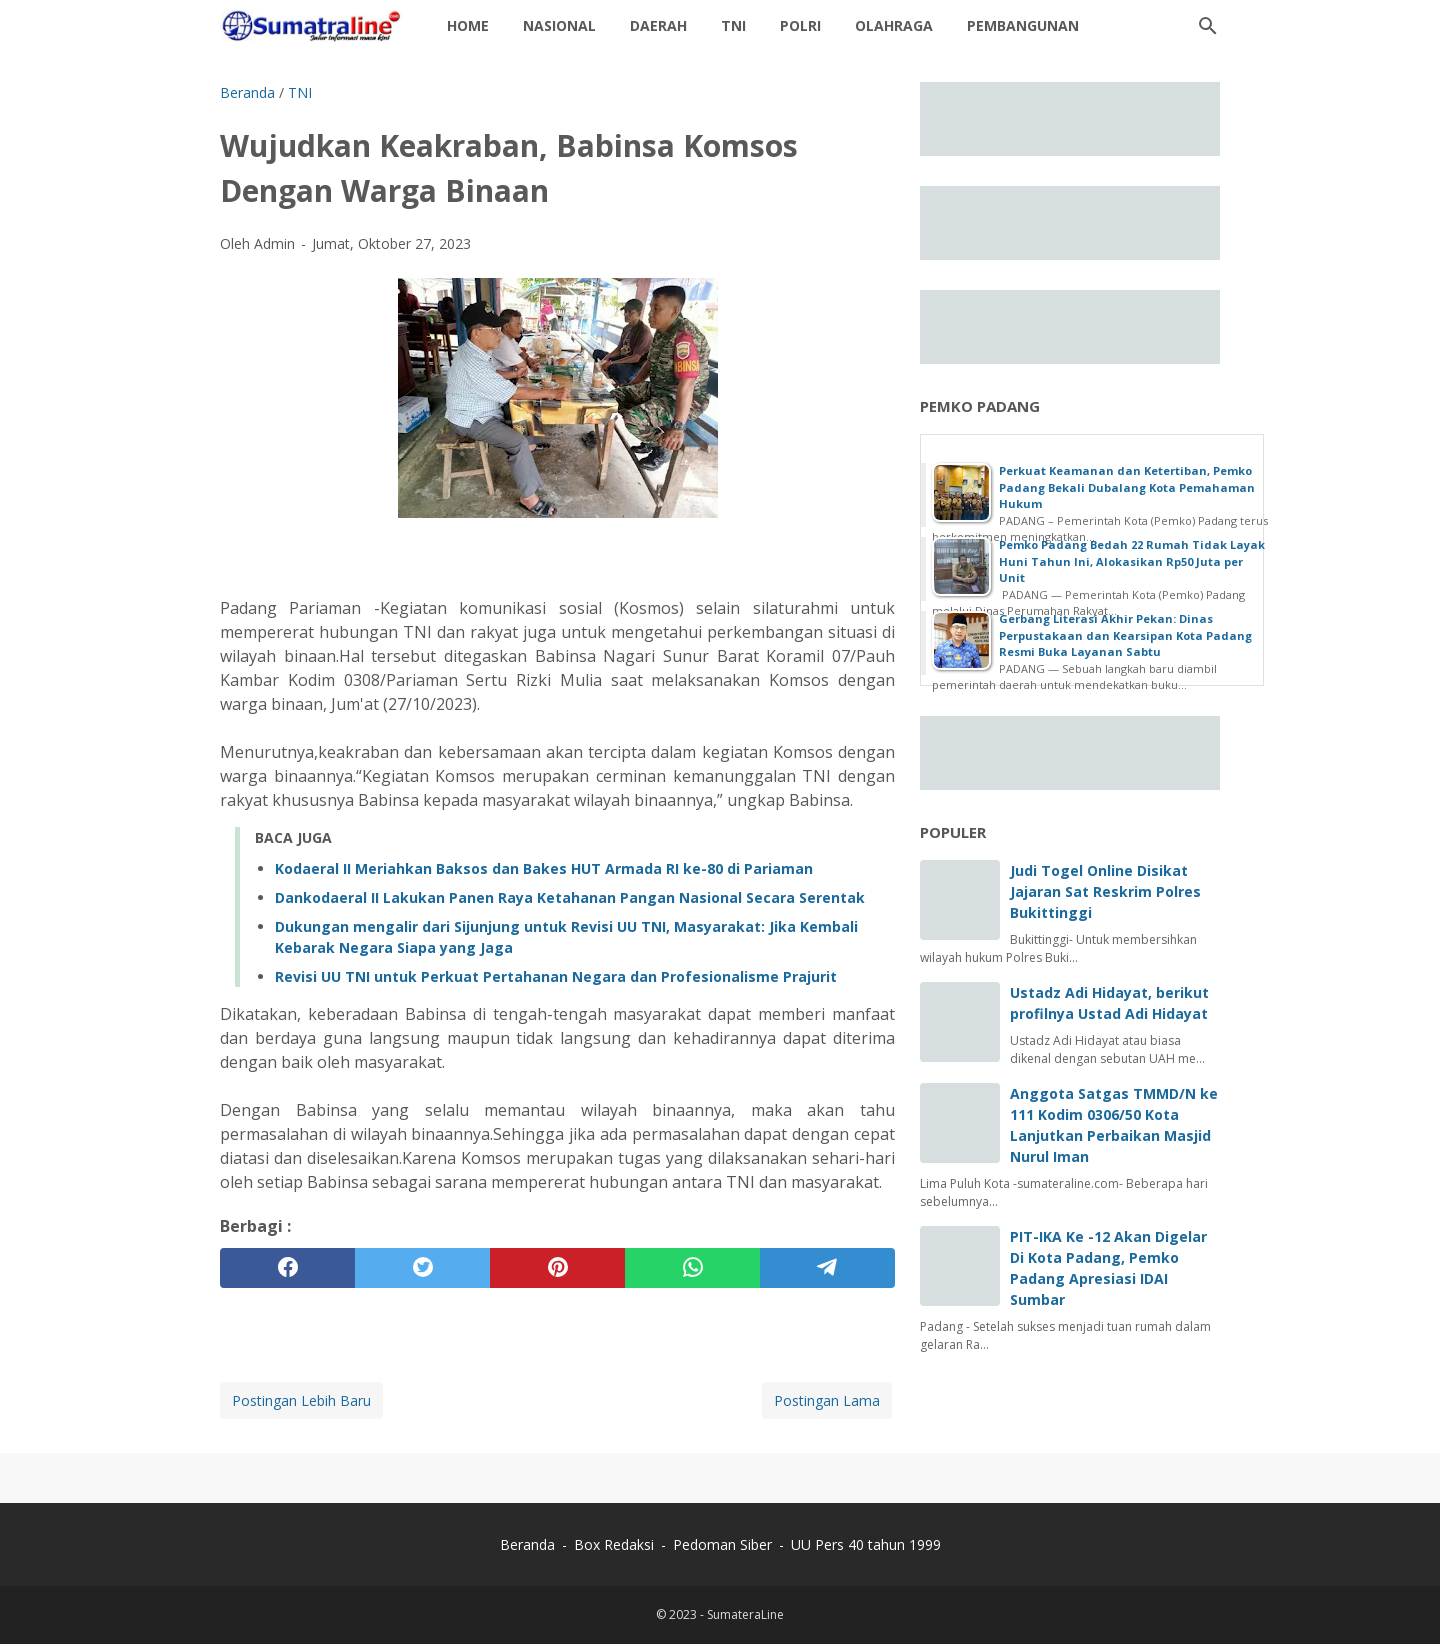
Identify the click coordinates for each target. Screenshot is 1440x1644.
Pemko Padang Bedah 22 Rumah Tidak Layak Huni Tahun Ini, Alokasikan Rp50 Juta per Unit (1132, 561)
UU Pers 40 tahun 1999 (866, 1544)
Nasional (559, 25)
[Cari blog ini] (1208, 26)
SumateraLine (745, 1614)
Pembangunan (1023, 25)
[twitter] (422, 1268)
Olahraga (894, 25)
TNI (733, 25)
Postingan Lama (827, 1400)
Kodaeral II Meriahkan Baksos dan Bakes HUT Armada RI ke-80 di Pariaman (544, 868)
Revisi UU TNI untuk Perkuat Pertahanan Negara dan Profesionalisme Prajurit (556, 976)
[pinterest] (557, 1268)
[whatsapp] (692, 1268)
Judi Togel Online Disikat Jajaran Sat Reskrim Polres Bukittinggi (1105, 891)
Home (468, 25)
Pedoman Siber (722, 1544)
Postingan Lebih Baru (301, 1400)
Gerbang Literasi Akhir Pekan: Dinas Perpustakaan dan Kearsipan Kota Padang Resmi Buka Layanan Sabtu (1125, 635)
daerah (658, 25)
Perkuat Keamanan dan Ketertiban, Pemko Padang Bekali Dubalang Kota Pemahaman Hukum (1127, 487)
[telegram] (827, 1268)
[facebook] (287, 1268)
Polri (800, 25)
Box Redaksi (616, 1544)
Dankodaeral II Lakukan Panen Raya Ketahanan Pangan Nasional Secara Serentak (570, 897)
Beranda (527, 1544)
